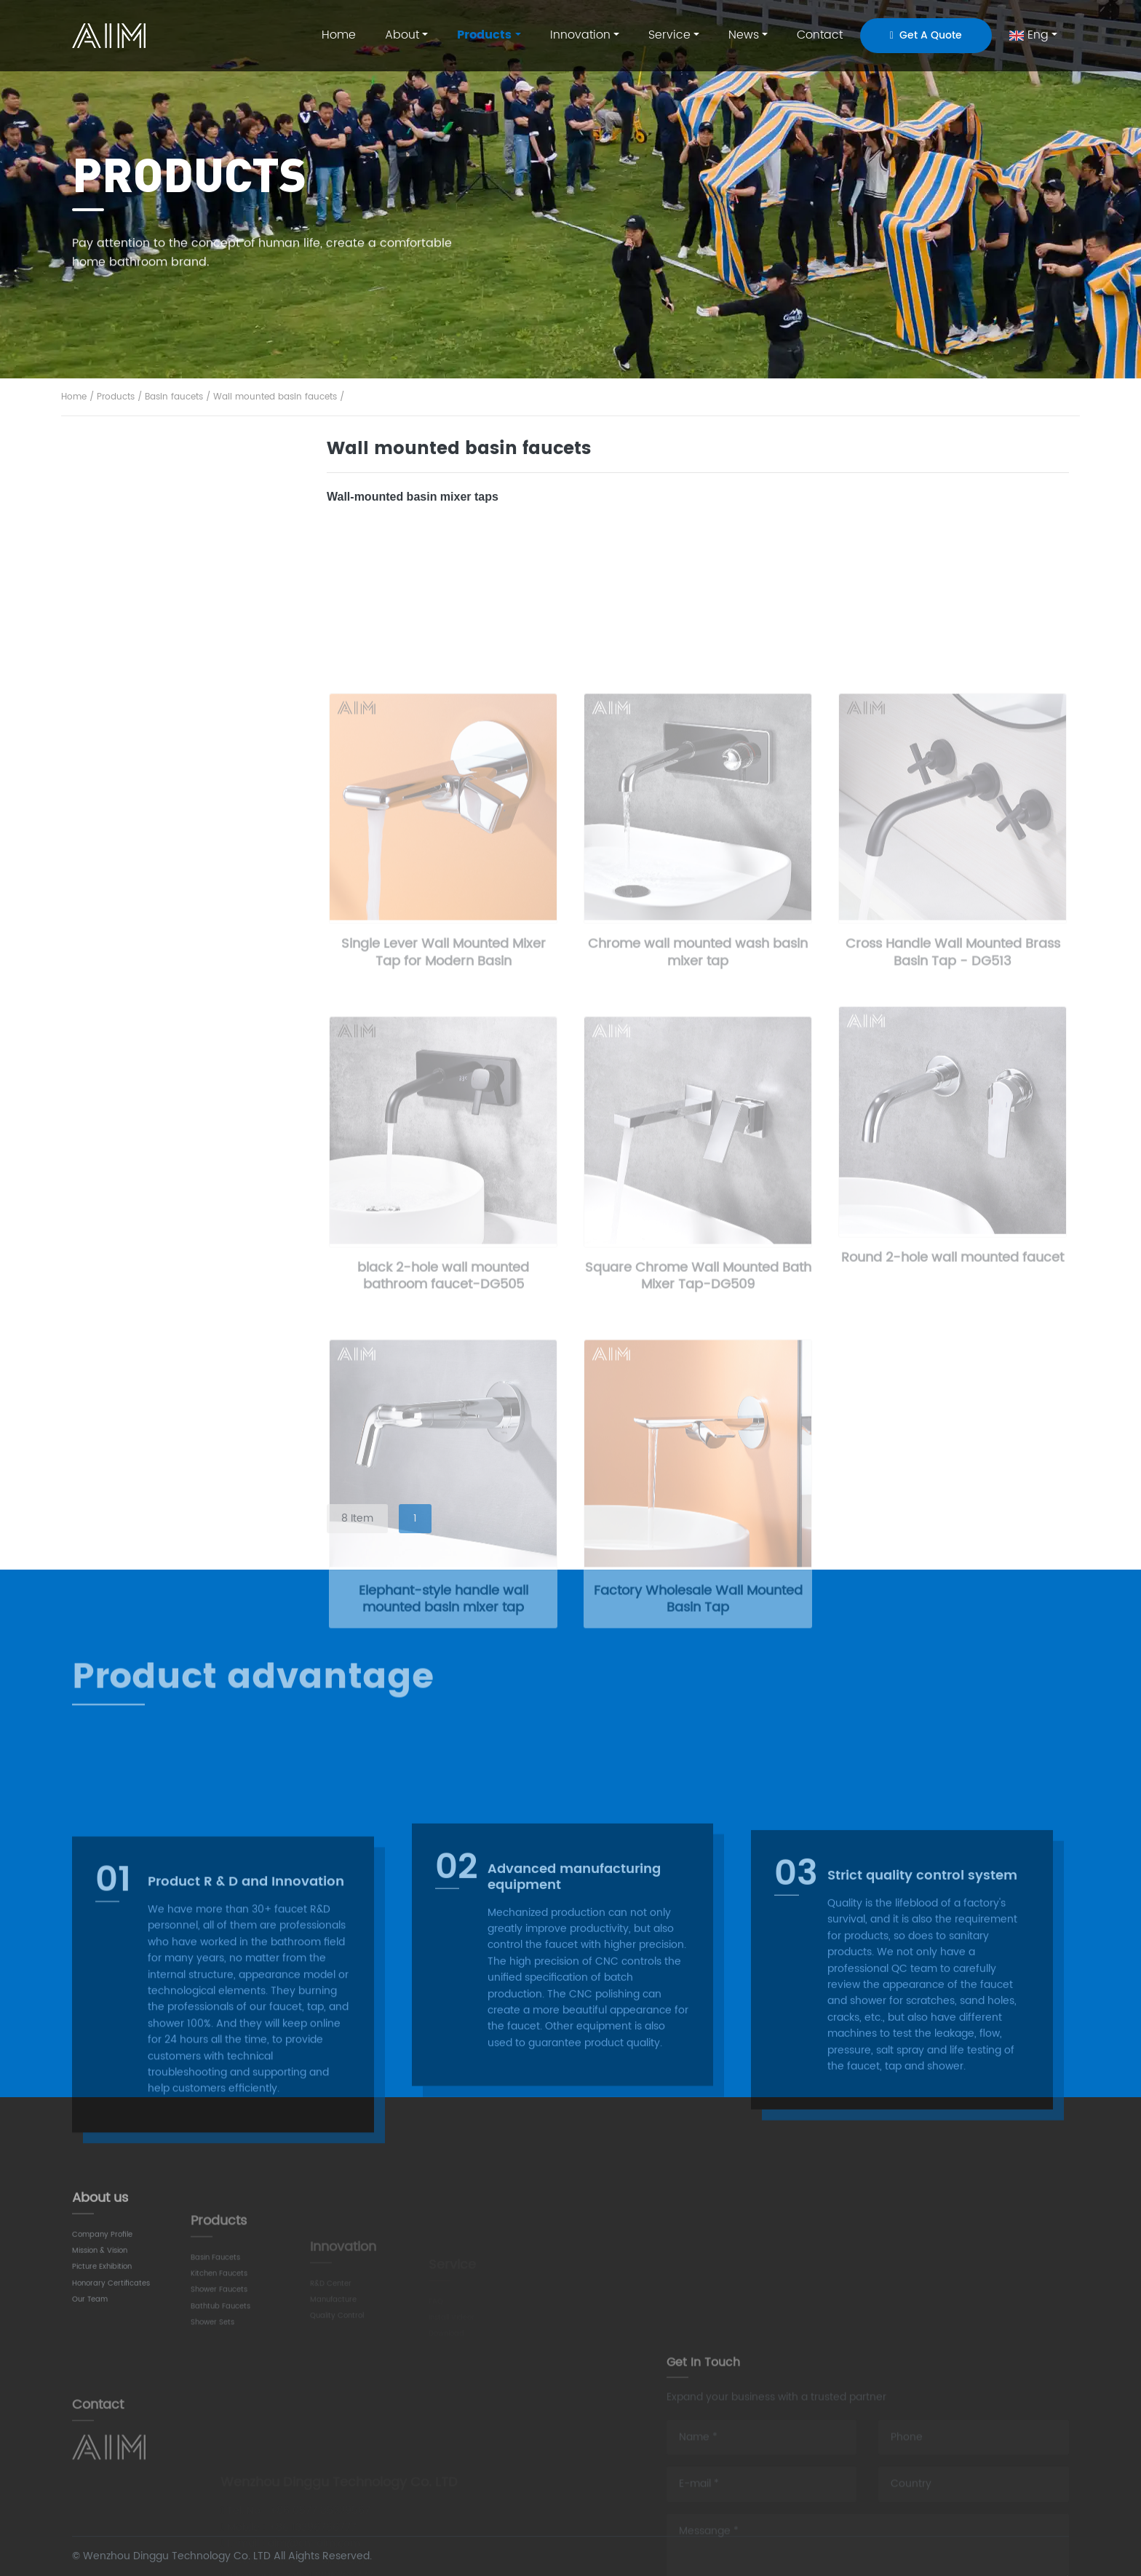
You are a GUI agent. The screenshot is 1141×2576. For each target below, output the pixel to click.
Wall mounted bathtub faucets (176, 1007)
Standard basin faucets (157, 557)
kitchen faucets (143, 719)
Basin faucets (174, 398)
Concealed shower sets (158, 1171)
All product (129, 473)
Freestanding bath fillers (159, 1047)
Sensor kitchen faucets (156, 881)
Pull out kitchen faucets (157, 841)
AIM (110, 35)
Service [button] (669, 34)
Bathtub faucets (144, 965)
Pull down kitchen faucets (163, 801)
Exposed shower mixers (157, 1251)
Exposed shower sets (151, 1130)
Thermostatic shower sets (163, 1211)
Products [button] (484, 34)
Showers (121, 1089)
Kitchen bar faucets (148, 760)
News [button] (743, 34)
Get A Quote (926, 35)
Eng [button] (1029, 34)
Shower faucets (142, 923)
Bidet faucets (132, 677)
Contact (820, 34)
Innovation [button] (580, 34)
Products (116, 398)
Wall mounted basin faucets (275, 398)
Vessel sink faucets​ (147, 637)
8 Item (357, 1518)
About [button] (402, 34)
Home (339, 34)
